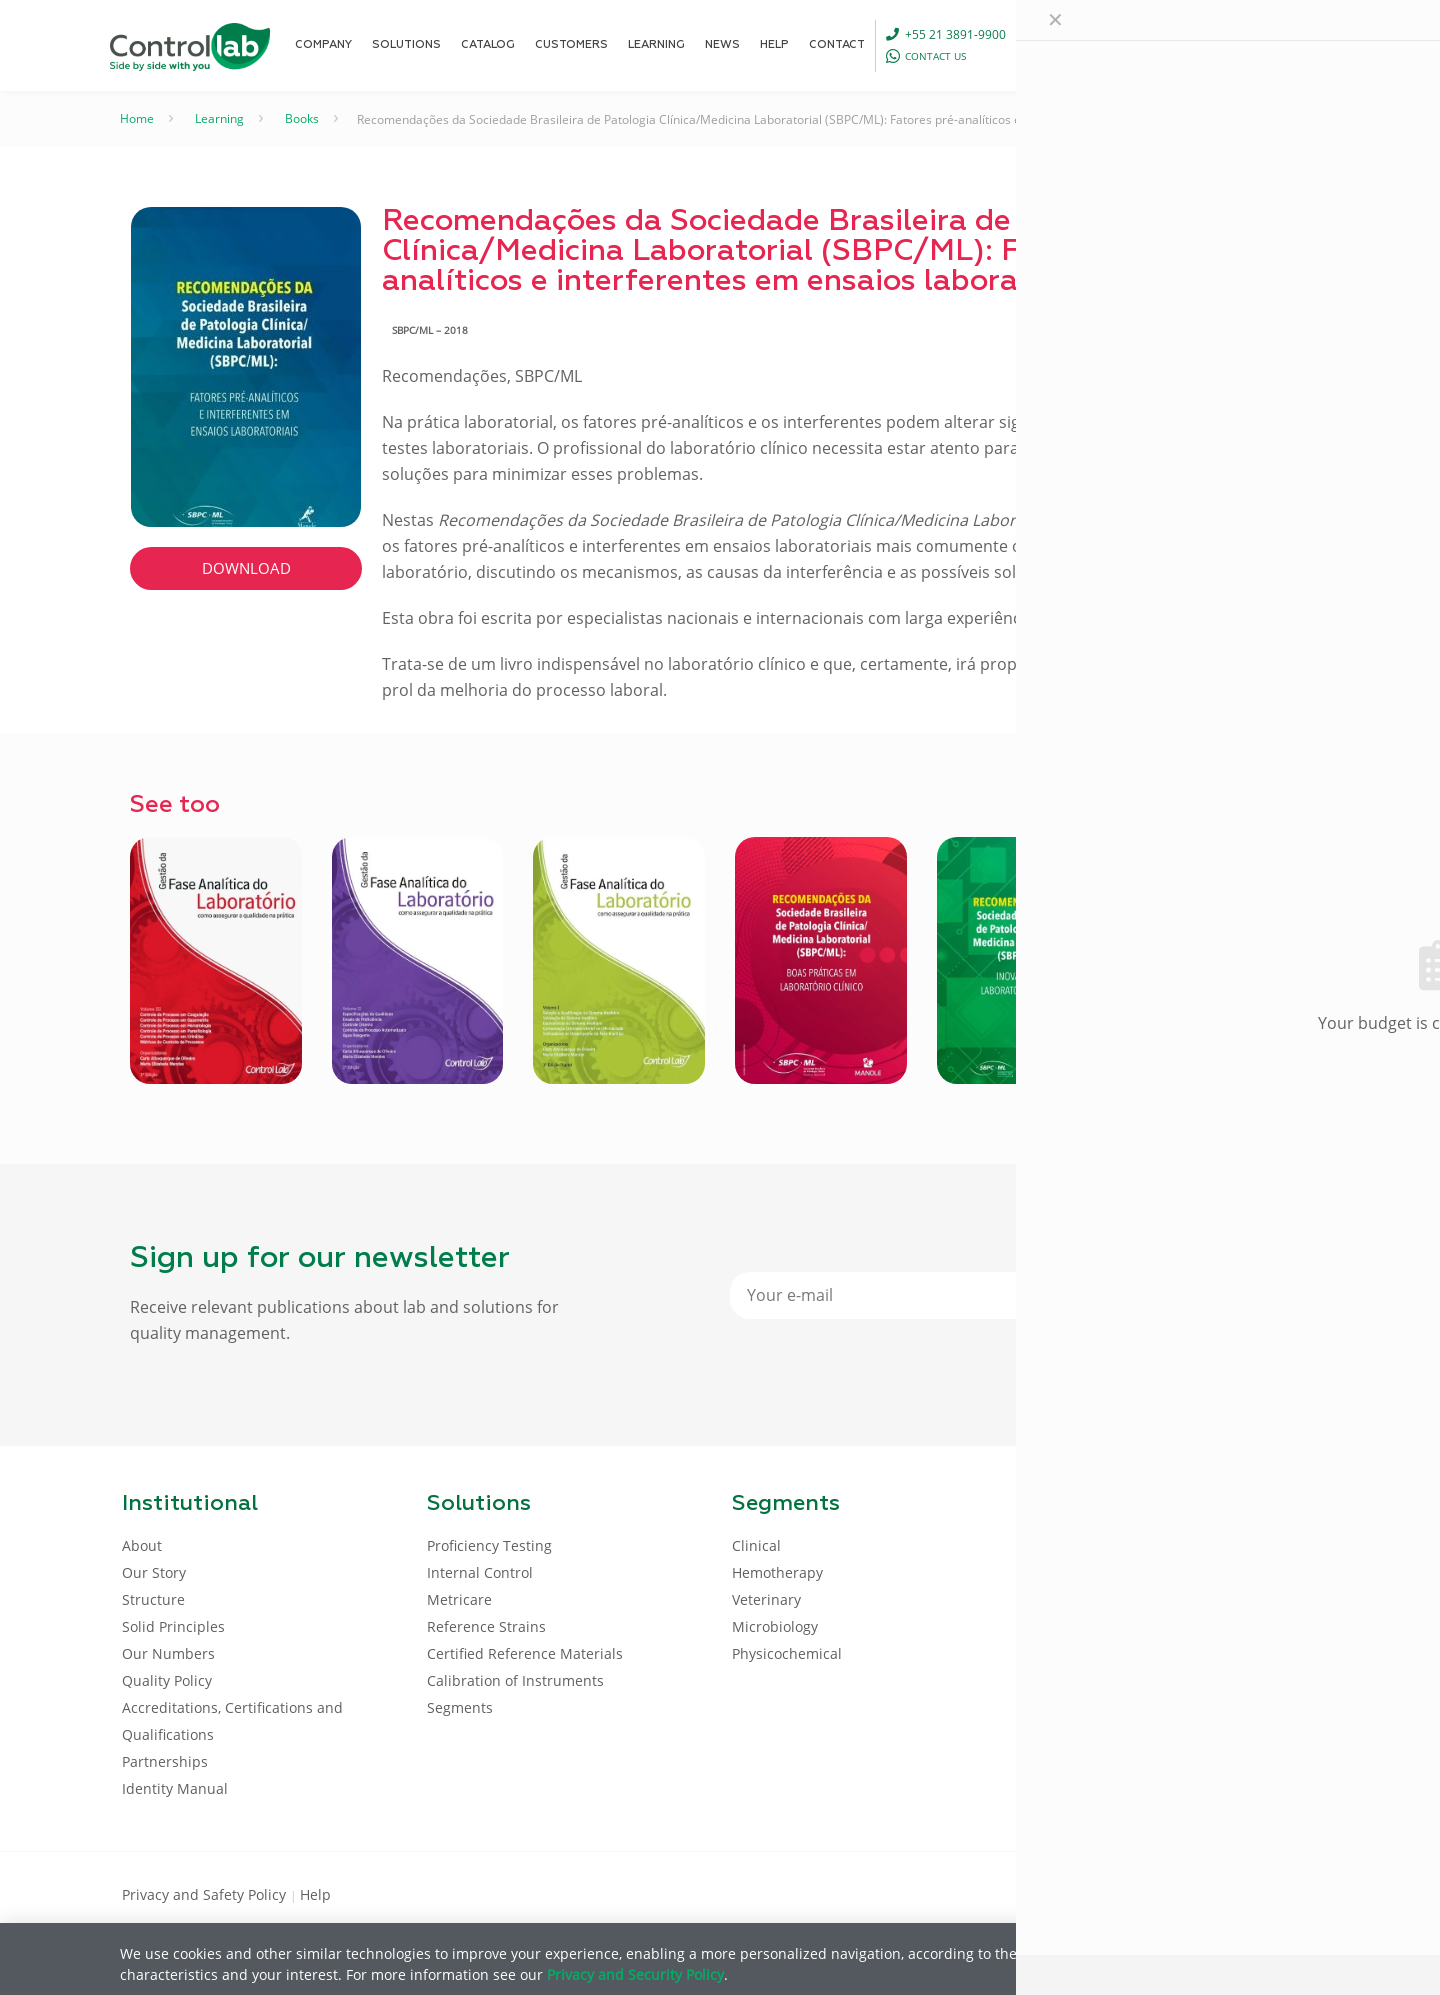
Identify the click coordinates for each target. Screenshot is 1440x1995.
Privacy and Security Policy (635, 1974)
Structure (153, 1599)
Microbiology (775, 1626)
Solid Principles (173, 1626)
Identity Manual (175, 1788)
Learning (219, 118)
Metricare (459, 1599)
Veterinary (766, 1599)
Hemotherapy (777, 1572)
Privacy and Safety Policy (206, 1894)
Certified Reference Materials (525, 1653)
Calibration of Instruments (515, 1680)
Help (315, 1894)
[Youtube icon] (1253, 1893)
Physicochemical (787, 1653)
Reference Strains (486, 1626)
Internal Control (480, 1572)
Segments (460, 1707)
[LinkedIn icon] (1221, 1893)
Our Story (154, 1572)
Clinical (756, 1545)
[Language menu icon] (1191, 45)
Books (302, 118)
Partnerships (165, 1761)
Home (137, 118)
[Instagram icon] (1285, 1893)
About (142, 1545)
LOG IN (1275, 44)
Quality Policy (167, 1680)
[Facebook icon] (1189, 1893)
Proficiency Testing (489, 1545)
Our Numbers (168, 1653)
